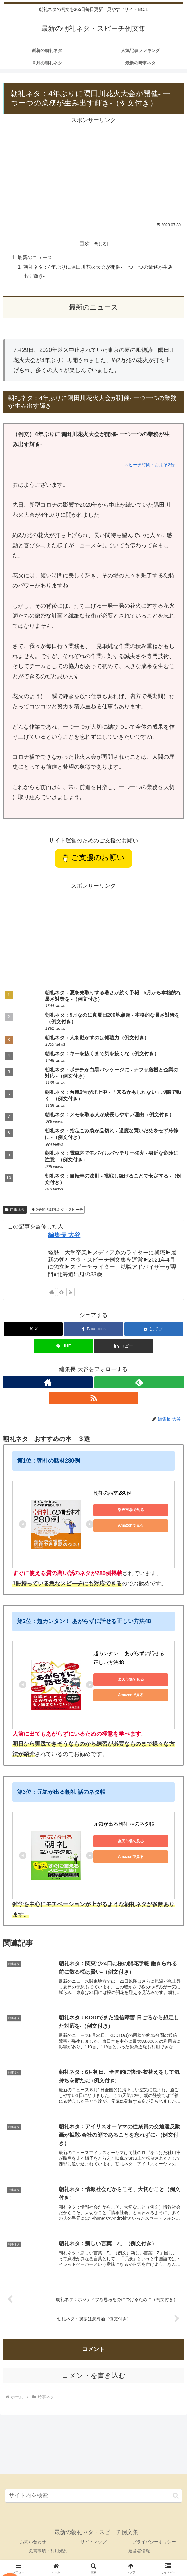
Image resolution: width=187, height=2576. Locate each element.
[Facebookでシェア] (93, 1330)
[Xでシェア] (33, 1330)
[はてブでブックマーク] (153, 1330)
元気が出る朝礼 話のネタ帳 (124, 1824)
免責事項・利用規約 (48, 2551)
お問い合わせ (33, 2542)
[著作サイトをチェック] (52, 1293)
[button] (123, 1347)
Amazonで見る (131, 1526)
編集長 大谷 (64, 1235)
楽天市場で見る (131, 1511)
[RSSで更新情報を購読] (70, 1293)
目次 (84, 243)
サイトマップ (93, 2542)
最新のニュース (34, 257)
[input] (93, 2497)
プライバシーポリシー (154, 2542)
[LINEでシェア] (63, 1347)
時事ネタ (15, 1210)
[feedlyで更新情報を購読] (61, 1293)
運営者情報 (139, 2551)
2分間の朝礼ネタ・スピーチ (57, 1210)
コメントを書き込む (93, 2376)
